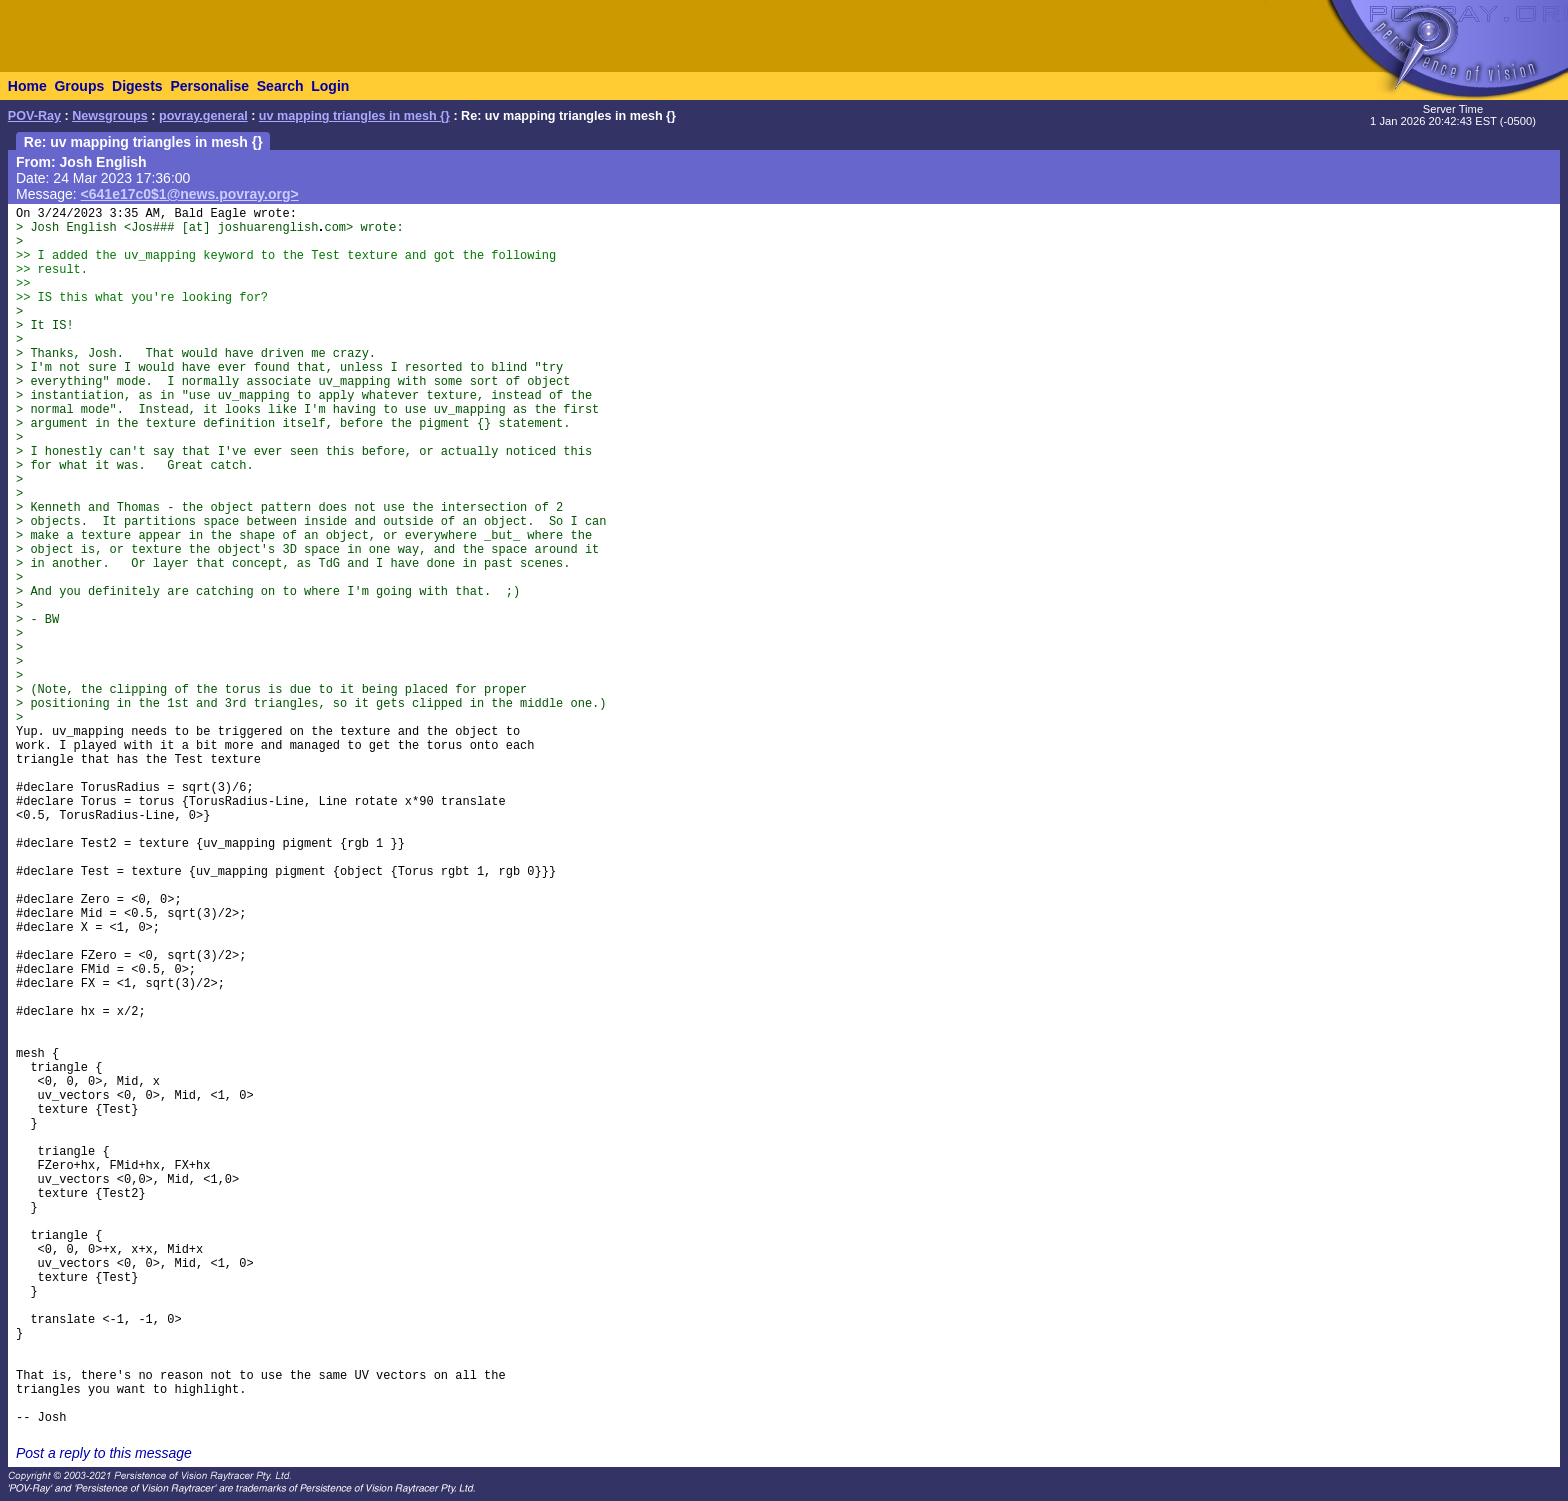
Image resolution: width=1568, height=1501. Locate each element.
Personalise (209, 86)
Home (27, 86)
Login (330, 86)
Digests (137, 86)
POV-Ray (34, 116)
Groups (79, 86)
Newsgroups (110, 116)
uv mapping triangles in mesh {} (354, 116)
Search (280, 86)
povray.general (203, 116)
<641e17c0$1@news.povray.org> (190, 194)
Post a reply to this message (104, 1453)
